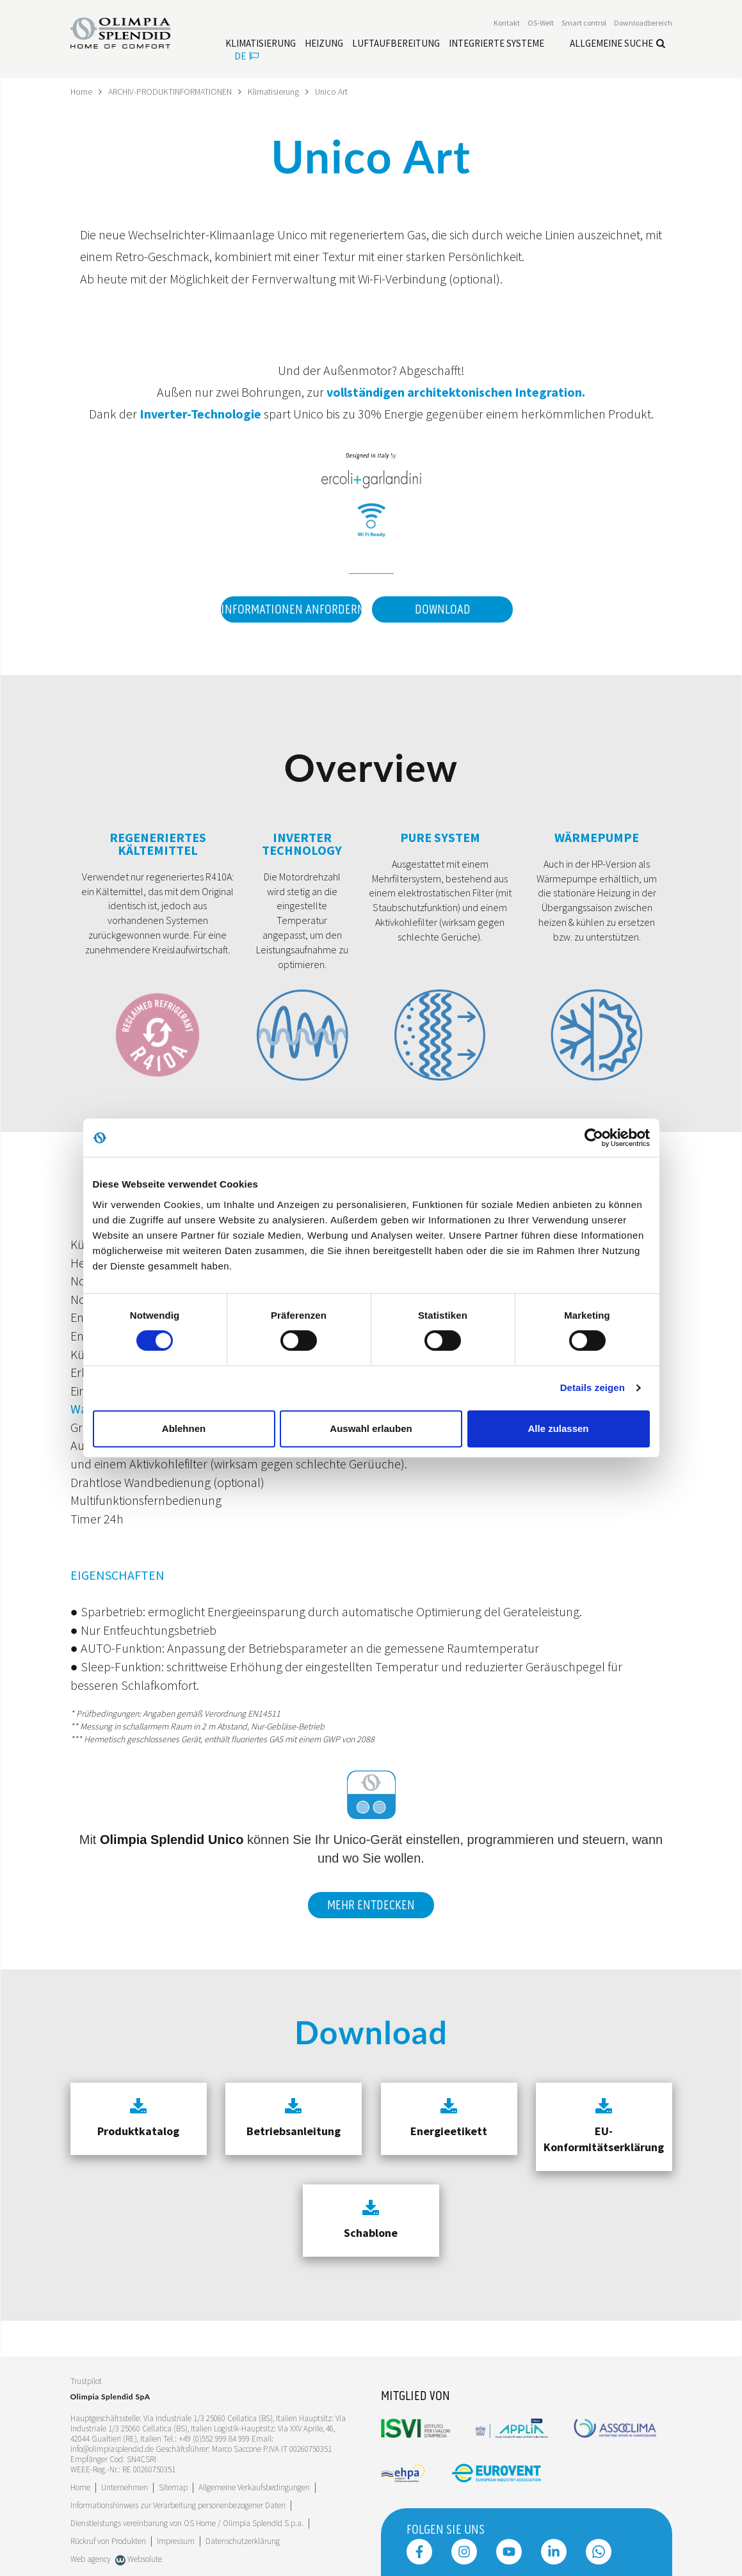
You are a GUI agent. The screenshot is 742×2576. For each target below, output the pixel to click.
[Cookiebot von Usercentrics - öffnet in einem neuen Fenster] (594, 1137)
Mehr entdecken (371, 1903)
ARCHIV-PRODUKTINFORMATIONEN (173, 91)
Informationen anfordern (290, 609)
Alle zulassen (558, 1428)
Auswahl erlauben (371, 1428)
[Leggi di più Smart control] (583, 23)
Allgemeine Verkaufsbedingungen (254, 2486)
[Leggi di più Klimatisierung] (260, 43)
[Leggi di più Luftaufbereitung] (396, 43)
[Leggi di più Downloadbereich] (643, 23)
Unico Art (336, 91)
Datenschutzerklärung (243, 2539)
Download (443, 609)
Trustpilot (86, 2379)
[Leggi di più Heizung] (324, 43)
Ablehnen (184, 1428)
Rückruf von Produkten (108, 2539)
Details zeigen (592, 1387)
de (246, 56)
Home (81, 91)
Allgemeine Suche (617, 43)
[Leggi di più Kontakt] (507, 23)
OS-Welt (541, 23)
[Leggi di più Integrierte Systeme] (496, 43)
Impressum (176, 2539)
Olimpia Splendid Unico (171, 1838)
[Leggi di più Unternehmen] (124, 2486)
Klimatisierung (278, 91)
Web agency (90, 2557)
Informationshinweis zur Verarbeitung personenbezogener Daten (178, 2504)
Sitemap (173, 2486)
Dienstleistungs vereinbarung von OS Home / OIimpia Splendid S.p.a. (186, 2521)
